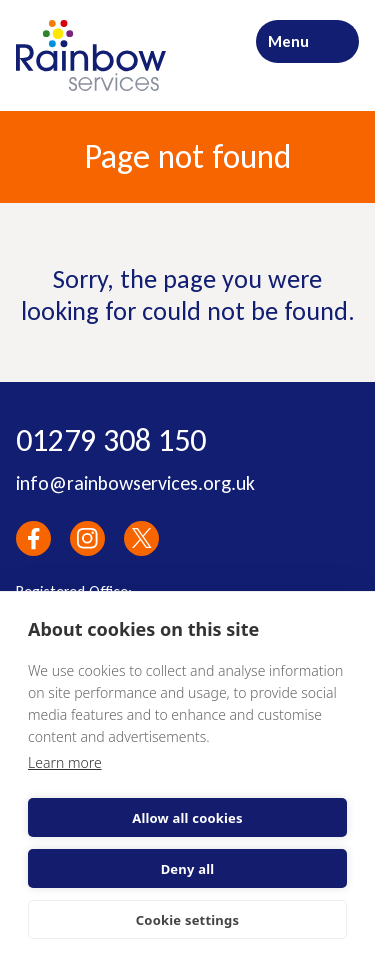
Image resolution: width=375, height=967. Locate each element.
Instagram (87, 538)
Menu (288, 41)
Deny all (188, 869)
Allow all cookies (187, 818)
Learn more (65, 762)
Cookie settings (187, 920)
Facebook (33, 538)
